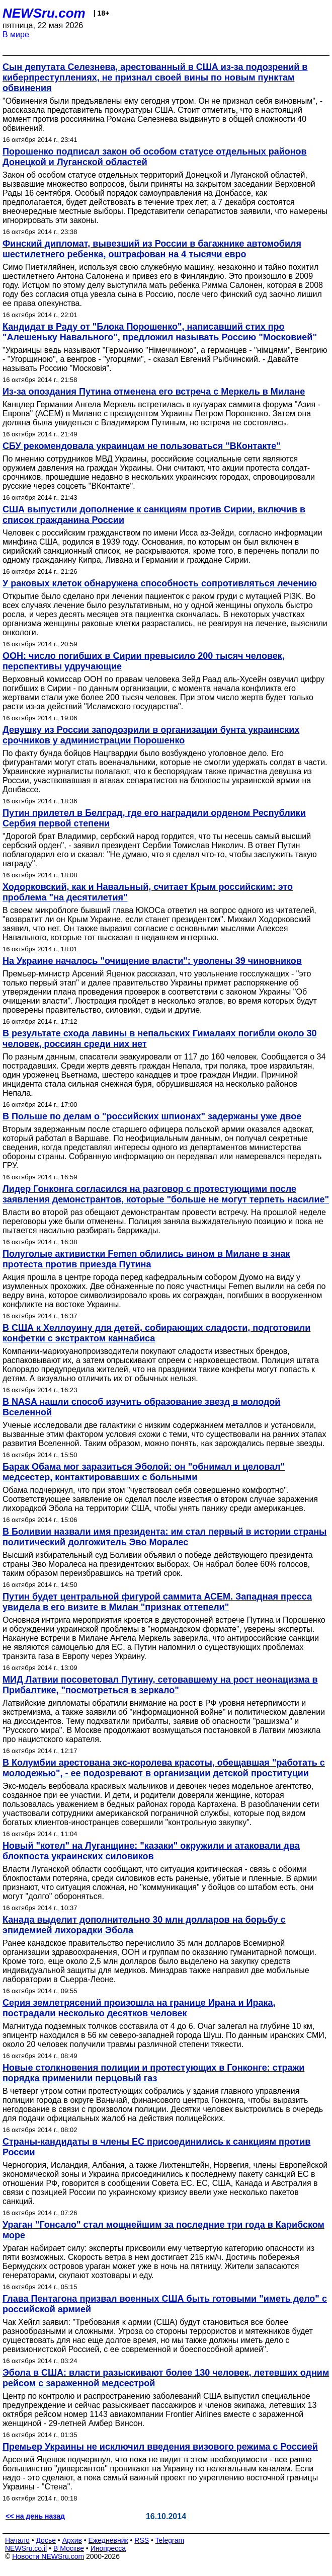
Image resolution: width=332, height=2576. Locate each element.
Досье (46, 2540)
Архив (72, 2540)
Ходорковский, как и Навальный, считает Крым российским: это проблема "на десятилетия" (148, 892)
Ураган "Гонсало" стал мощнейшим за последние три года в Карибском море (163, 2230)
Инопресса (108, 2548)
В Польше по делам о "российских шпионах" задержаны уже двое (152, 1116)
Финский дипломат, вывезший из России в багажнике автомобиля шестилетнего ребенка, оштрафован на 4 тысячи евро (152, 249)
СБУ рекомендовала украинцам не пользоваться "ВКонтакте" (142, 446)
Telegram (170, 2540)
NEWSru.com (44, 13)
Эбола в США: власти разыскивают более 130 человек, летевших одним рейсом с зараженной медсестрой (166, 2378)
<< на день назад (35, 2516)
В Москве (68, 2548)
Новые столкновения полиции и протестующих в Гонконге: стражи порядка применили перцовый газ (153, 2073)
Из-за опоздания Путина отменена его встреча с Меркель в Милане (154, 392)
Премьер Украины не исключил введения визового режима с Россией (160, 2447)
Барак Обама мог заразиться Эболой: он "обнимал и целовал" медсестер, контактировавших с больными (144, 1472)
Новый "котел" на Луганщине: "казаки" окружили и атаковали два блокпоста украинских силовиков (151, 1851)
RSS (141, 2540)
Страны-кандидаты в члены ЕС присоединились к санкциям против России (156, 2147)
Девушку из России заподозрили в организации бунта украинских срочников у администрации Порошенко (151, 735)
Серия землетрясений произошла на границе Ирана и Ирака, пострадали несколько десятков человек (139, 2008)
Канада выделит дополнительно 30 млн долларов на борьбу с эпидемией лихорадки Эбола (144, 1925)
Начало (17, 2540)
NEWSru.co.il (26, 2548)
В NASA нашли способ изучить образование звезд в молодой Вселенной (141, 1407)
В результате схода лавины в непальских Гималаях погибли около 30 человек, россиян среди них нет (160, 1038)
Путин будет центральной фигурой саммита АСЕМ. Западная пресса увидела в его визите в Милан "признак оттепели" (157, 1602)
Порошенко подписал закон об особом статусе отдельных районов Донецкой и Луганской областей (155, 156)
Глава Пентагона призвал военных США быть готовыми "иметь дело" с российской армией (165, 2304)
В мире (16, 34)
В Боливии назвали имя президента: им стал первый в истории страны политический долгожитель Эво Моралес (164, 1537)
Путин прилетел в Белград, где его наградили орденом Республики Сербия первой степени (154, 818)
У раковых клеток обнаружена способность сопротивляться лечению (160, 583)
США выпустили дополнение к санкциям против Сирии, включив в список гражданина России (154, 514)
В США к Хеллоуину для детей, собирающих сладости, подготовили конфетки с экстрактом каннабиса (156, 1333)
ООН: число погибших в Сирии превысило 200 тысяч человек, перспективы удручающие (144, 661)
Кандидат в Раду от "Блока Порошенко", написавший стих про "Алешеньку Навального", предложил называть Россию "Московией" (160, 332)
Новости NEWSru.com (48, 2556)
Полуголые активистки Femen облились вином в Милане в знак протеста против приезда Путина (146, 1259)
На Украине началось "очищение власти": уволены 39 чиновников (152, 961)
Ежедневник (108, 2540)
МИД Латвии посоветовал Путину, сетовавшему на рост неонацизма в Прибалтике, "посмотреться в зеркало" (160, 1685)
